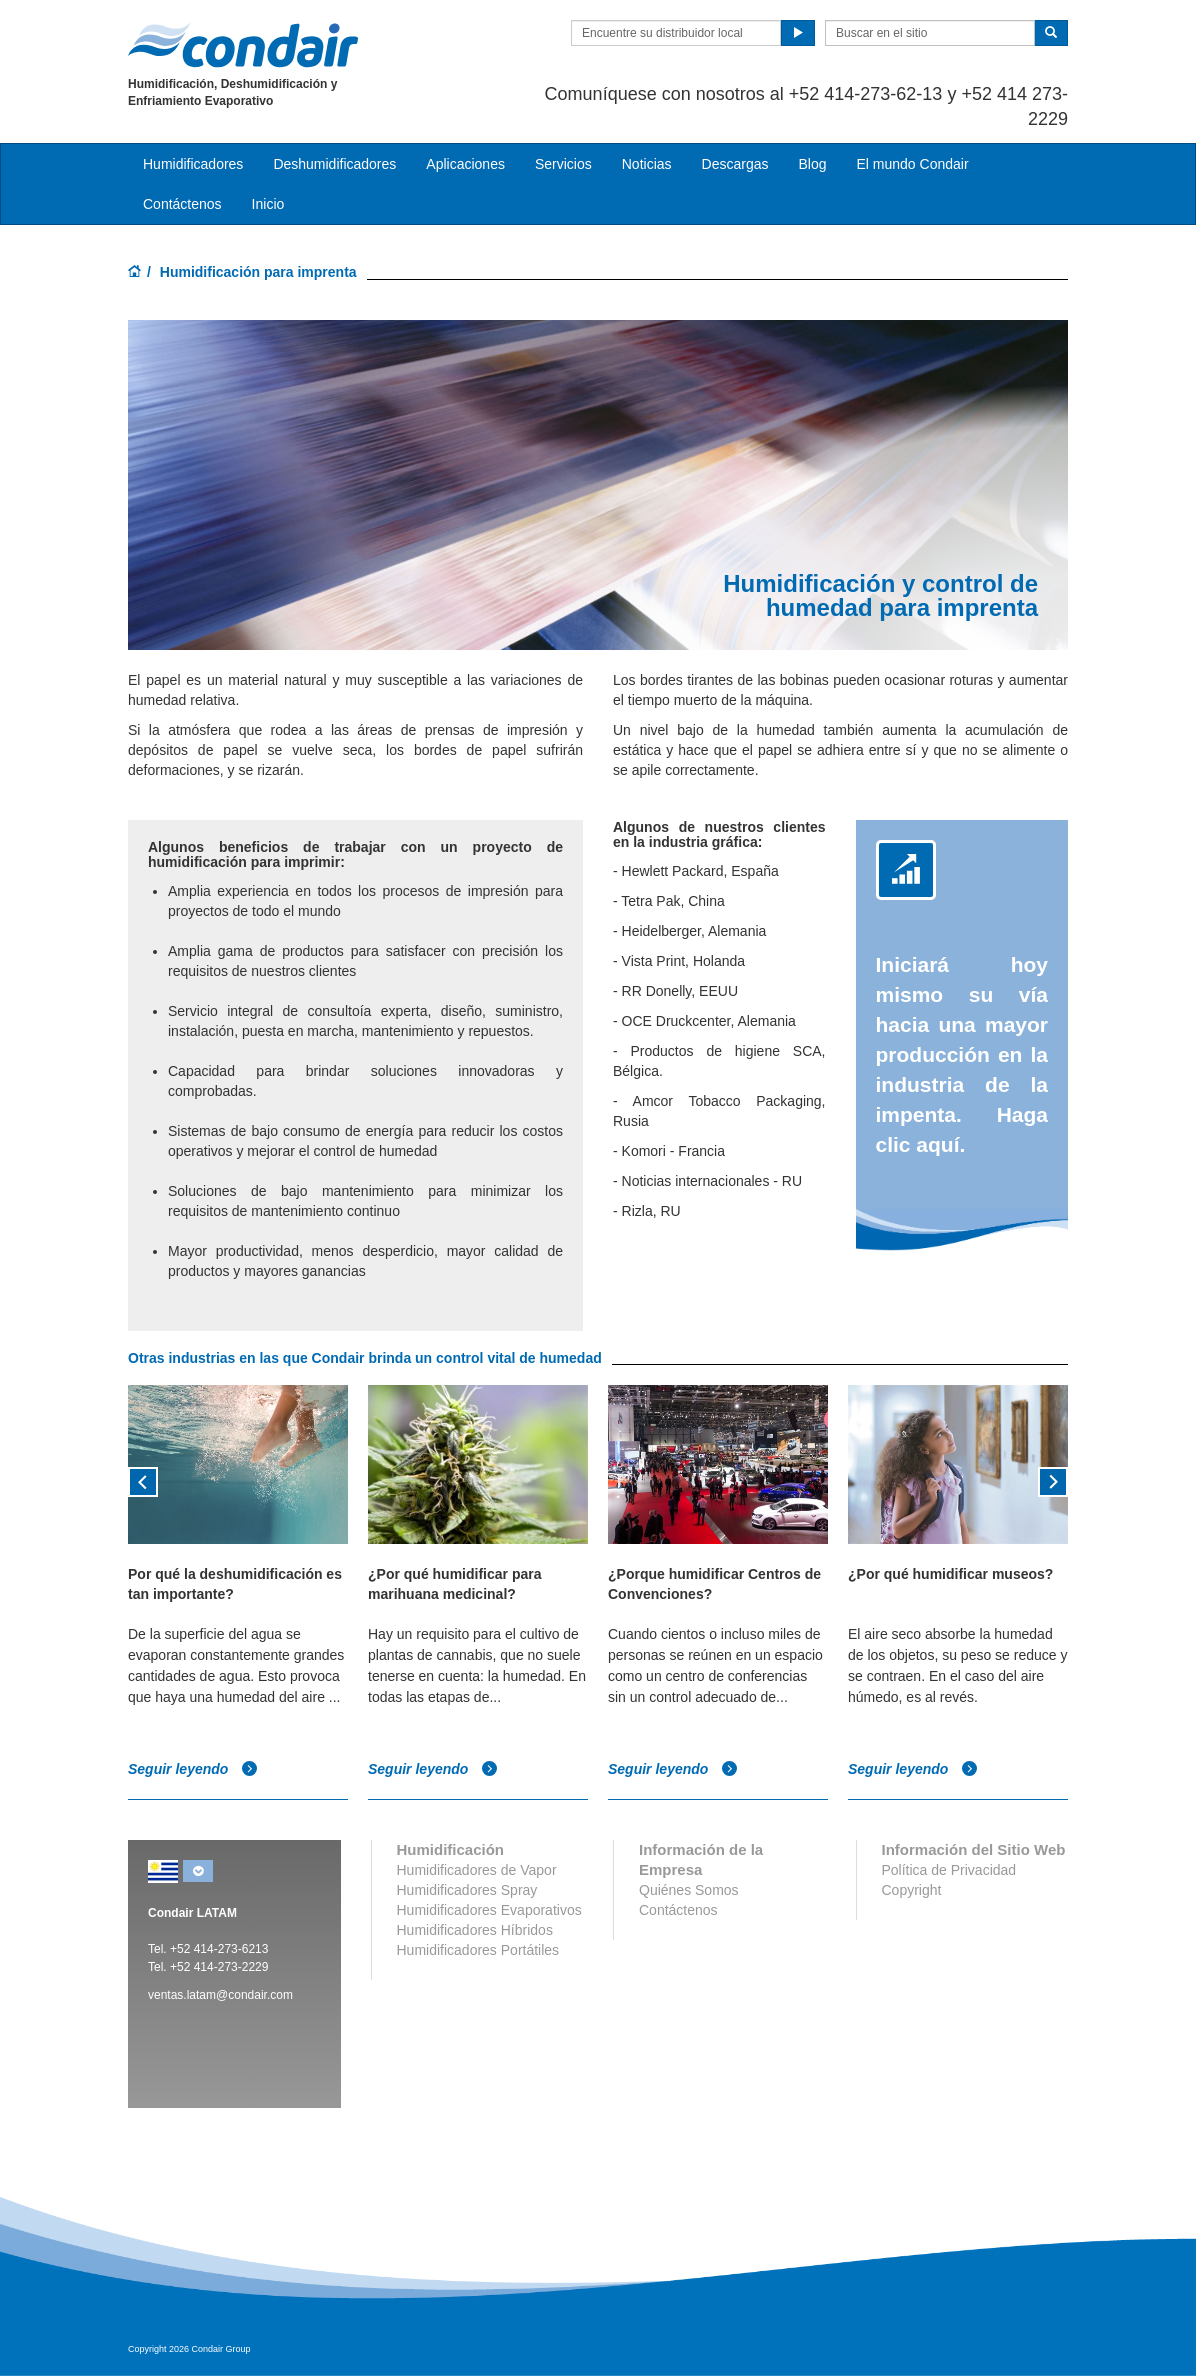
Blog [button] (812, 164)
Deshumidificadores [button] (334, 164)
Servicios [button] (563, 164)
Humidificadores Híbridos (475, 1930)
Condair (243, 45)
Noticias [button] (647, 164)
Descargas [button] (735, 164)
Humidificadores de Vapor (477, 1870)
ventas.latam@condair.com (220, 1995)
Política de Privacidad (949, 1870)
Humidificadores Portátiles (478, 1950)
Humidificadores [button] (193, 164)
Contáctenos (182, 204)
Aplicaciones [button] (465, 164)
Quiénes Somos (689, 1890)
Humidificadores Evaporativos (489, 1910)
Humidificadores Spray (467, 1890)
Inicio (268, 204)
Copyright (912, 1890)
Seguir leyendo (193, 1769)
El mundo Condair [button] (912, 164)
